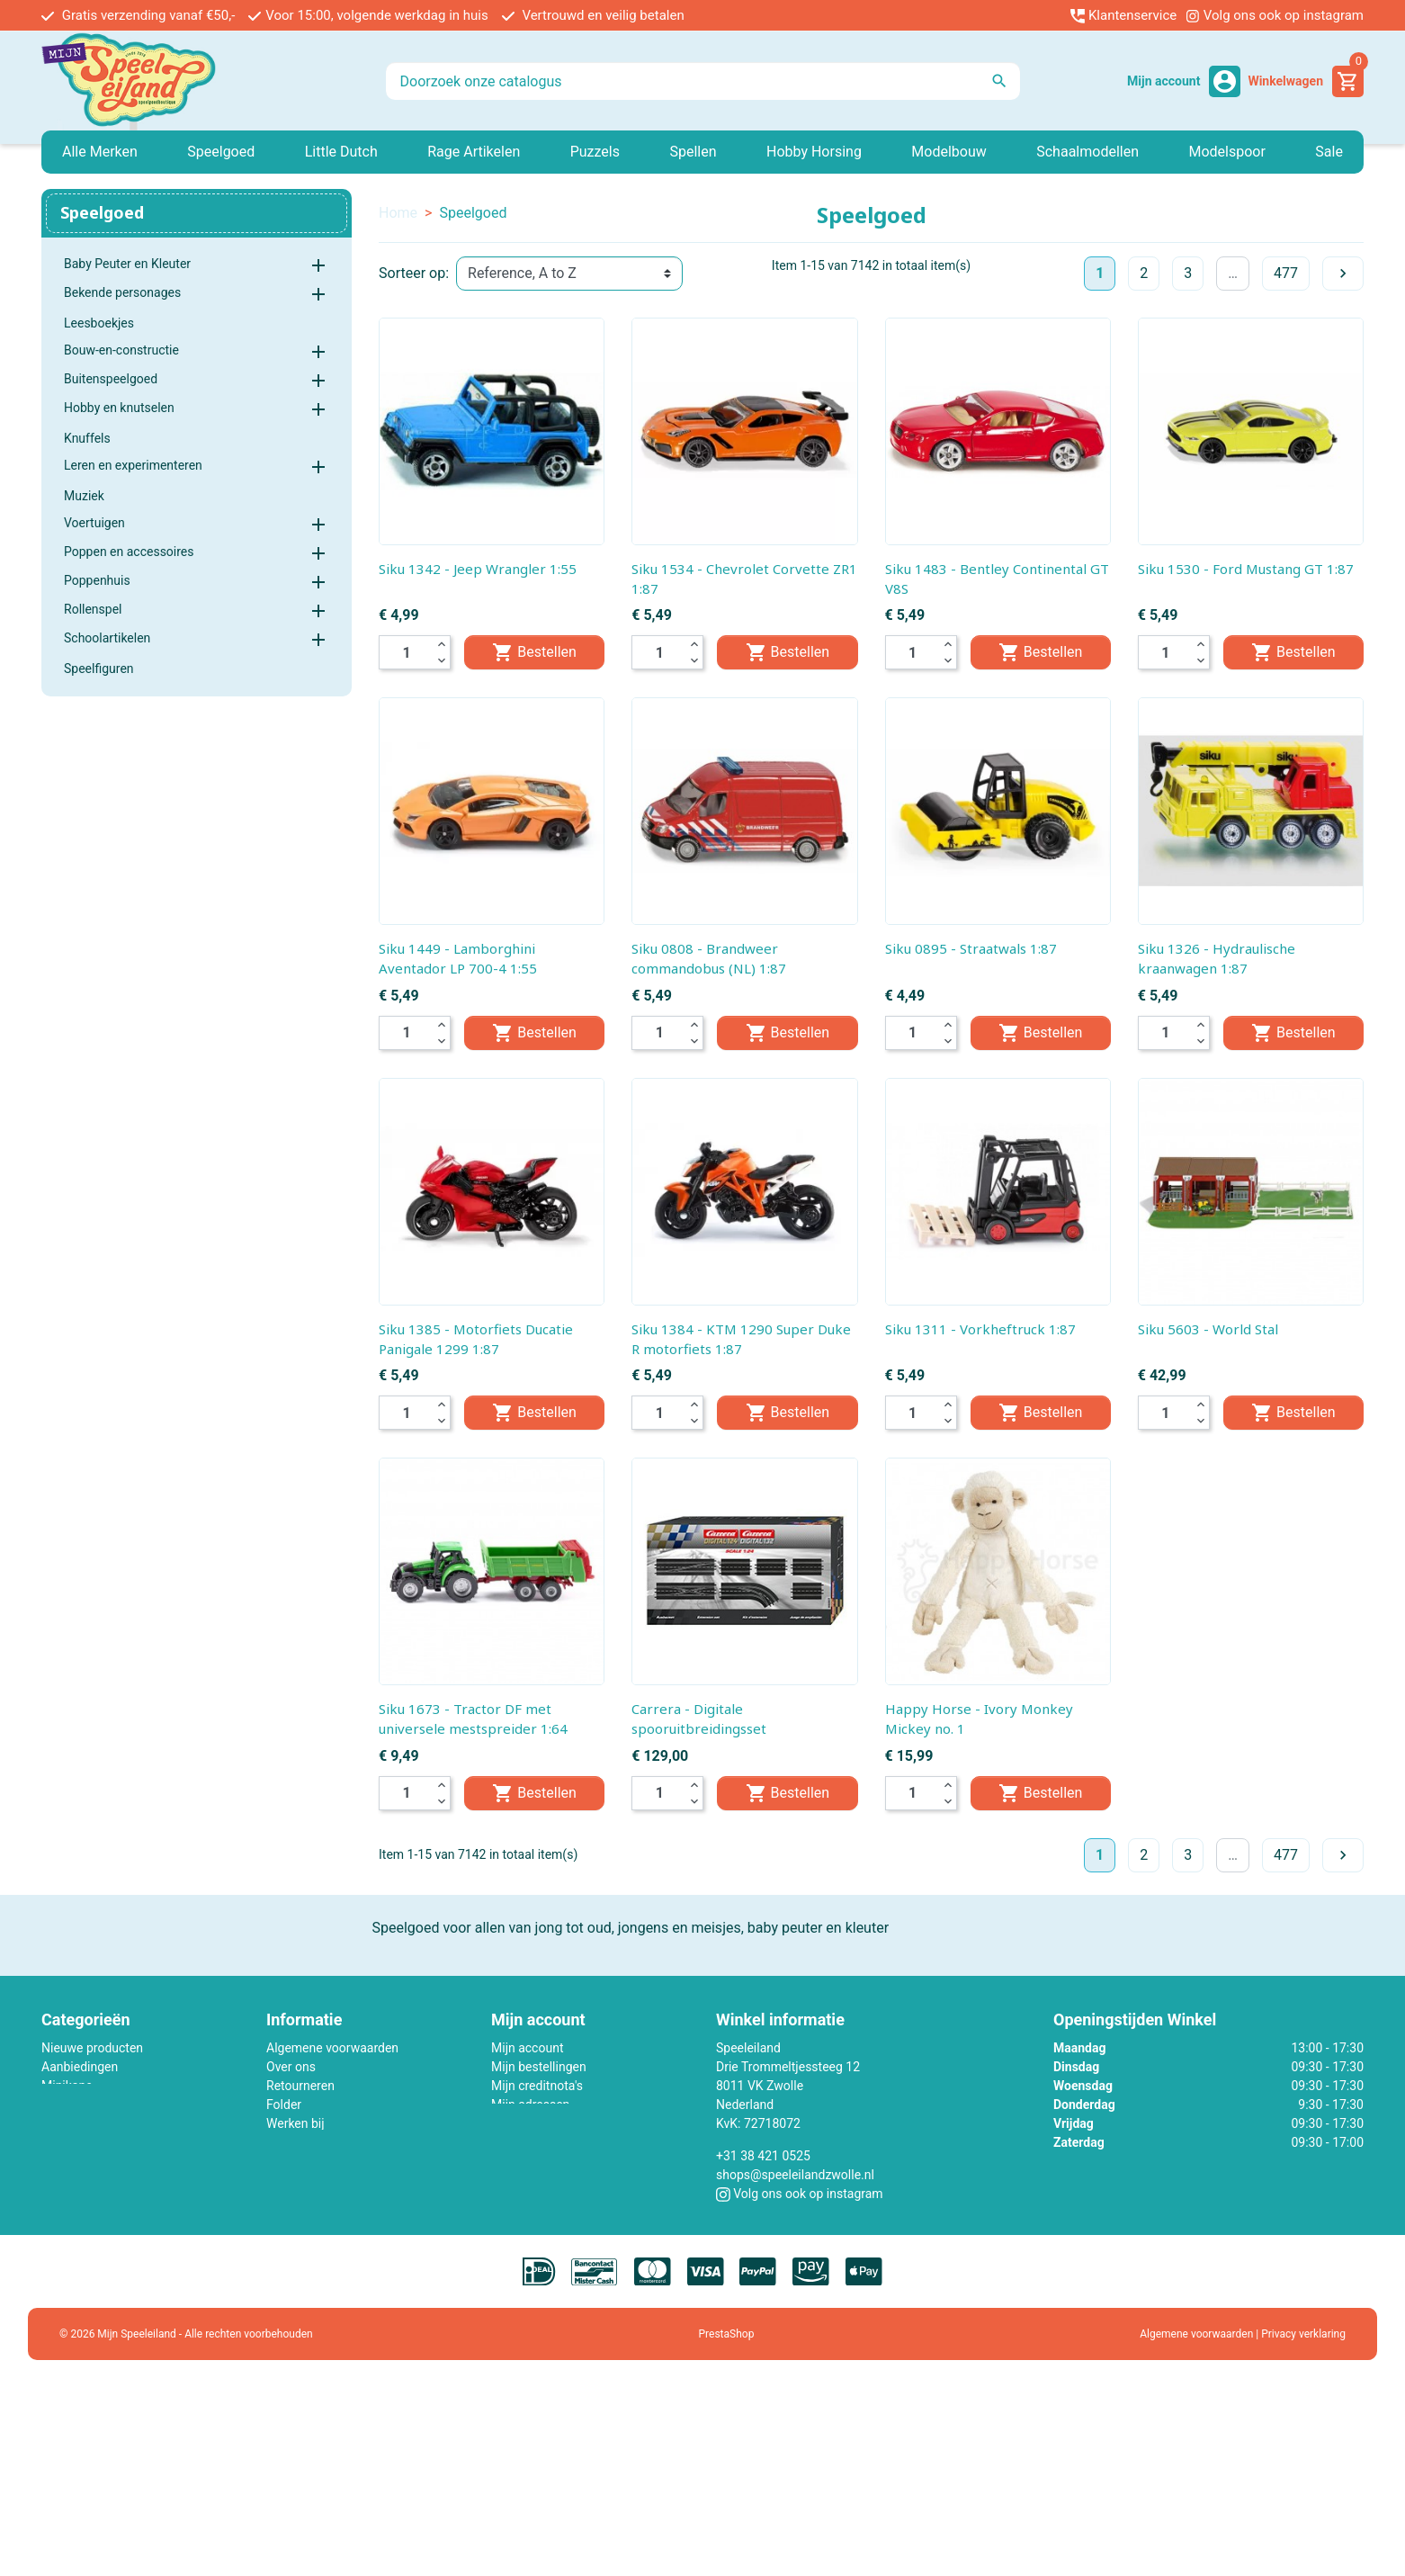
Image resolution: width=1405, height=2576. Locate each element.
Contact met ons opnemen (340, 2142)
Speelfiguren (99, 668)
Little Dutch (73, 2123)
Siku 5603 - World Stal (1208, 1329)
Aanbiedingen (79, 2067)
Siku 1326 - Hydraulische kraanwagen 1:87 (1216, 958)
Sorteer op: (414, 273)
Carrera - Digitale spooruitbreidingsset (698, 1718)
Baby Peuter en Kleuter (127, 263)
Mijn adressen (530, 2104)
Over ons (291, 2067)
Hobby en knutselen (119, 407)
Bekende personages (122, 292)
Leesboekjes (99, 323)
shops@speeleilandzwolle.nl (795, 2175)
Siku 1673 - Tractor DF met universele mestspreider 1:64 (473, 1718)
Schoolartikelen (107, 638)
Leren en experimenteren (133, 465)
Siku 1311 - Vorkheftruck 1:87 (980, 1329)
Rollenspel (93, 609)
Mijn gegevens (531, 2123)
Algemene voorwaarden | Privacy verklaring (1243, 2335)
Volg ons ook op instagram (1275, 15)
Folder (283, 2104)
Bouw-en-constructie (121, 350)
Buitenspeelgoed (110, 379)
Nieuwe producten (92, 2048)
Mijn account (527, 2048)
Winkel (284, 2180)
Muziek (84, 496)
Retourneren (300, 2085)
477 (1286, 273)
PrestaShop (727, 2335)
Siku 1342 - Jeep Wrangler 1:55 (478, 569)
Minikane (67, 2085)
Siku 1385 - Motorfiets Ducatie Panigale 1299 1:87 (476, 1339)
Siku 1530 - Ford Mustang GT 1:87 (1246, 569)
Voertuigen (94, 523)
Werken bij (295, 2123)
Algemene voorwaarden (332, 2048)
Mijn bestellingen (538, 2067)
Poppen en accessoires (129, 551)
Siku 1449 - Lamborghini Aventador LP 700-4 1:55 (458, 958)
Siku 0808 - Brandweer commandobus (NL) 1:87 (708, 958)
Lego (55, 2104)
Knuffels (87, 438)
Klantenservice (1123, 15)
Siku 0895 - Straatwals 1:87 (971, 948)
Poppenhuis (97, 580)
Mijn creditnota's (537, 2085)
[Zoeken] (703, 81)
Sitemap (289, 2161)
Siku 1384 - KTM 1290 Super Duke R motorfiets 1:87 (741, 1339)
